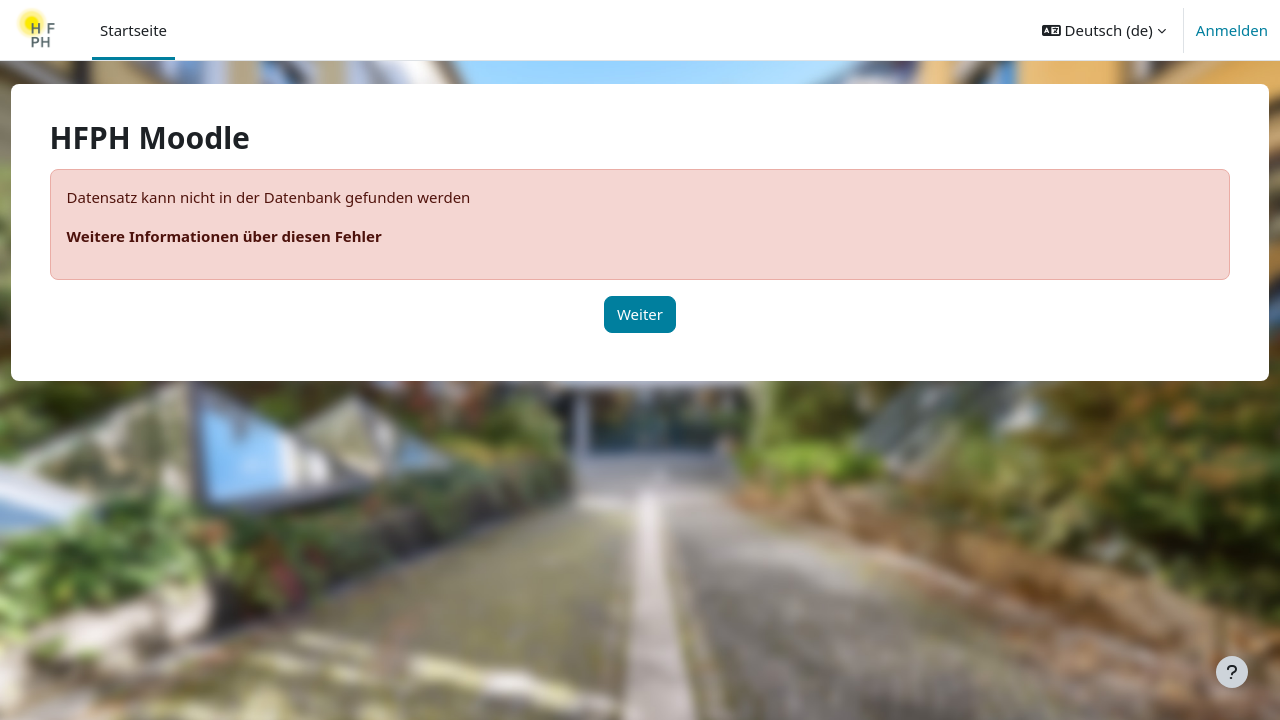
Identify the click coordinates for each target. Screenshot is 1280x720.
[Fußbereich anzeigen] (1232, 672)
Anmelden (1232, 30)
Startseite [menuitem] (133, 30)
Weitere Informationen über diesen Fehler (261, 236)
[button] (1104, 30)
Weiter (640, 314)
